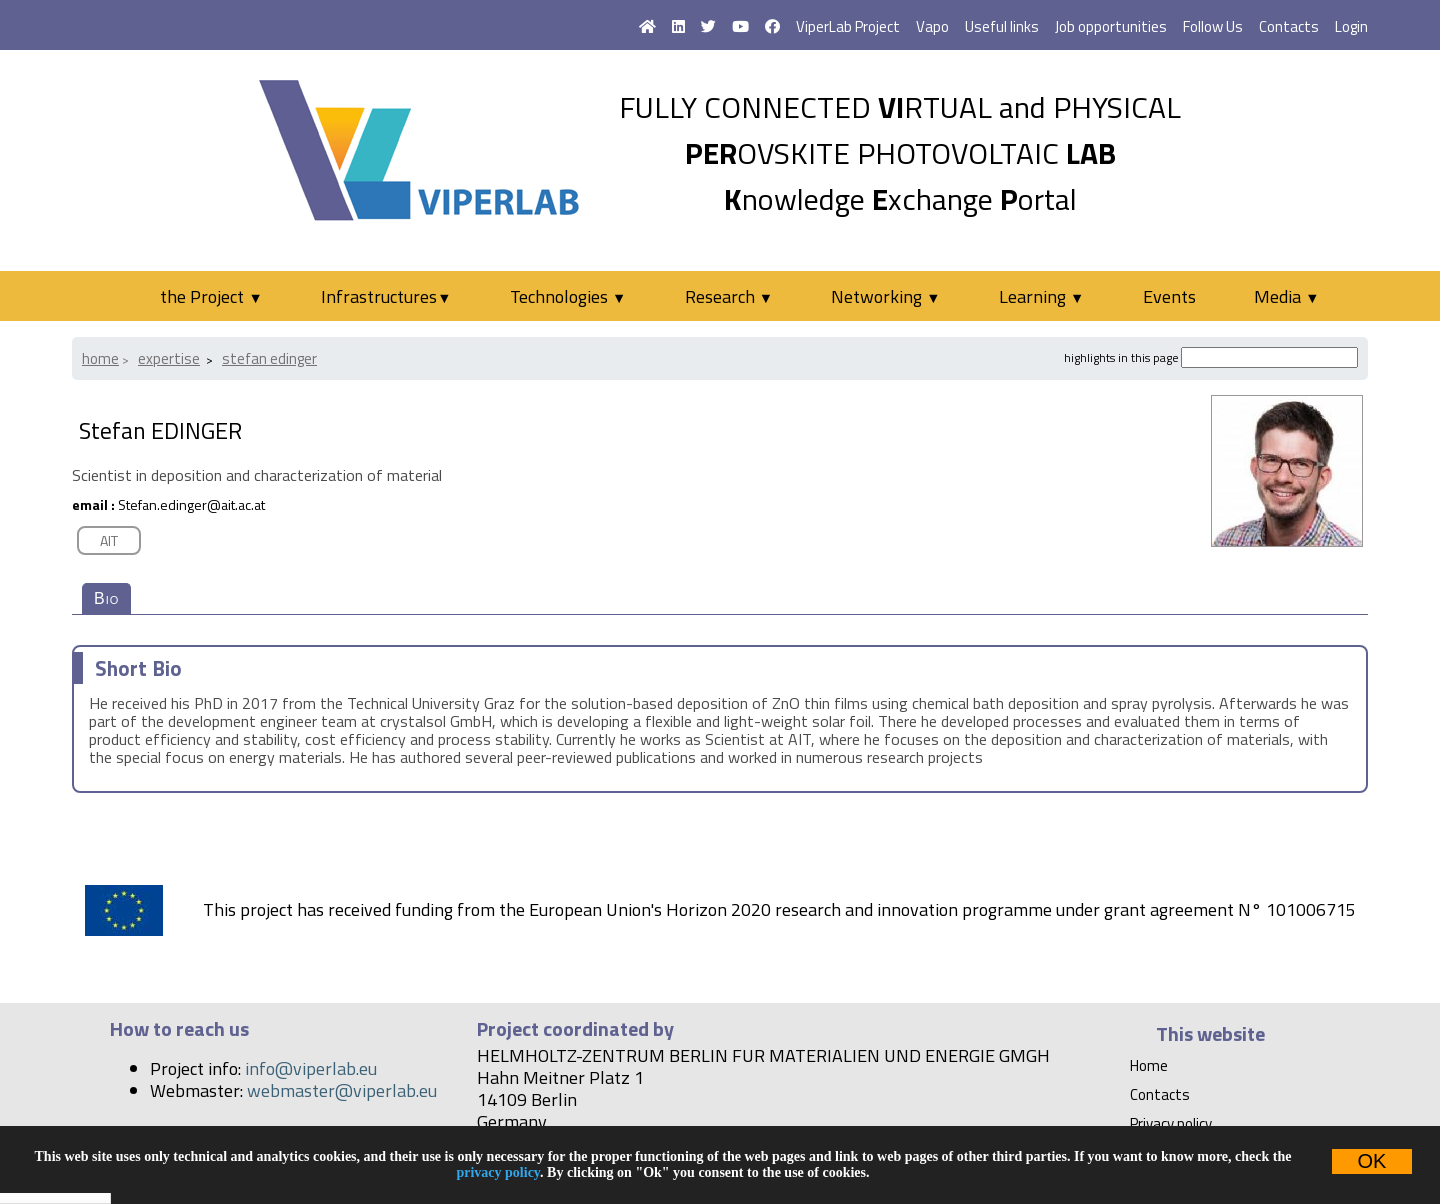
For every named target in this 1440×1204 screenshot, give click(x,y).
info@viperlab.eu (311, 1068)
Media (1286, 296)
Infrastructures (386, 296)
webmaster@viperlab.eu (342, 1090)
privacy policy (498, 1172)
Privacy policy (1171, 1123)
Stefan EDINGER (269, 358)
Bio (106, 598)
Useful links (1002, 26)
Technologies (568, 296)
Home (100, 358)
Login (1351, 26)
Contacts (1289, 26)
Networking (885, 296)
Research (729, 296)
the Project (211, 296)
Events (1169, 296)
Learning (1041, 296)
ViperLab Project (848, 26)
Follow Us (1213, 26)
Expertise (169, 358)
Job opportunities (1111, 26)
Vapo (932, 26)
